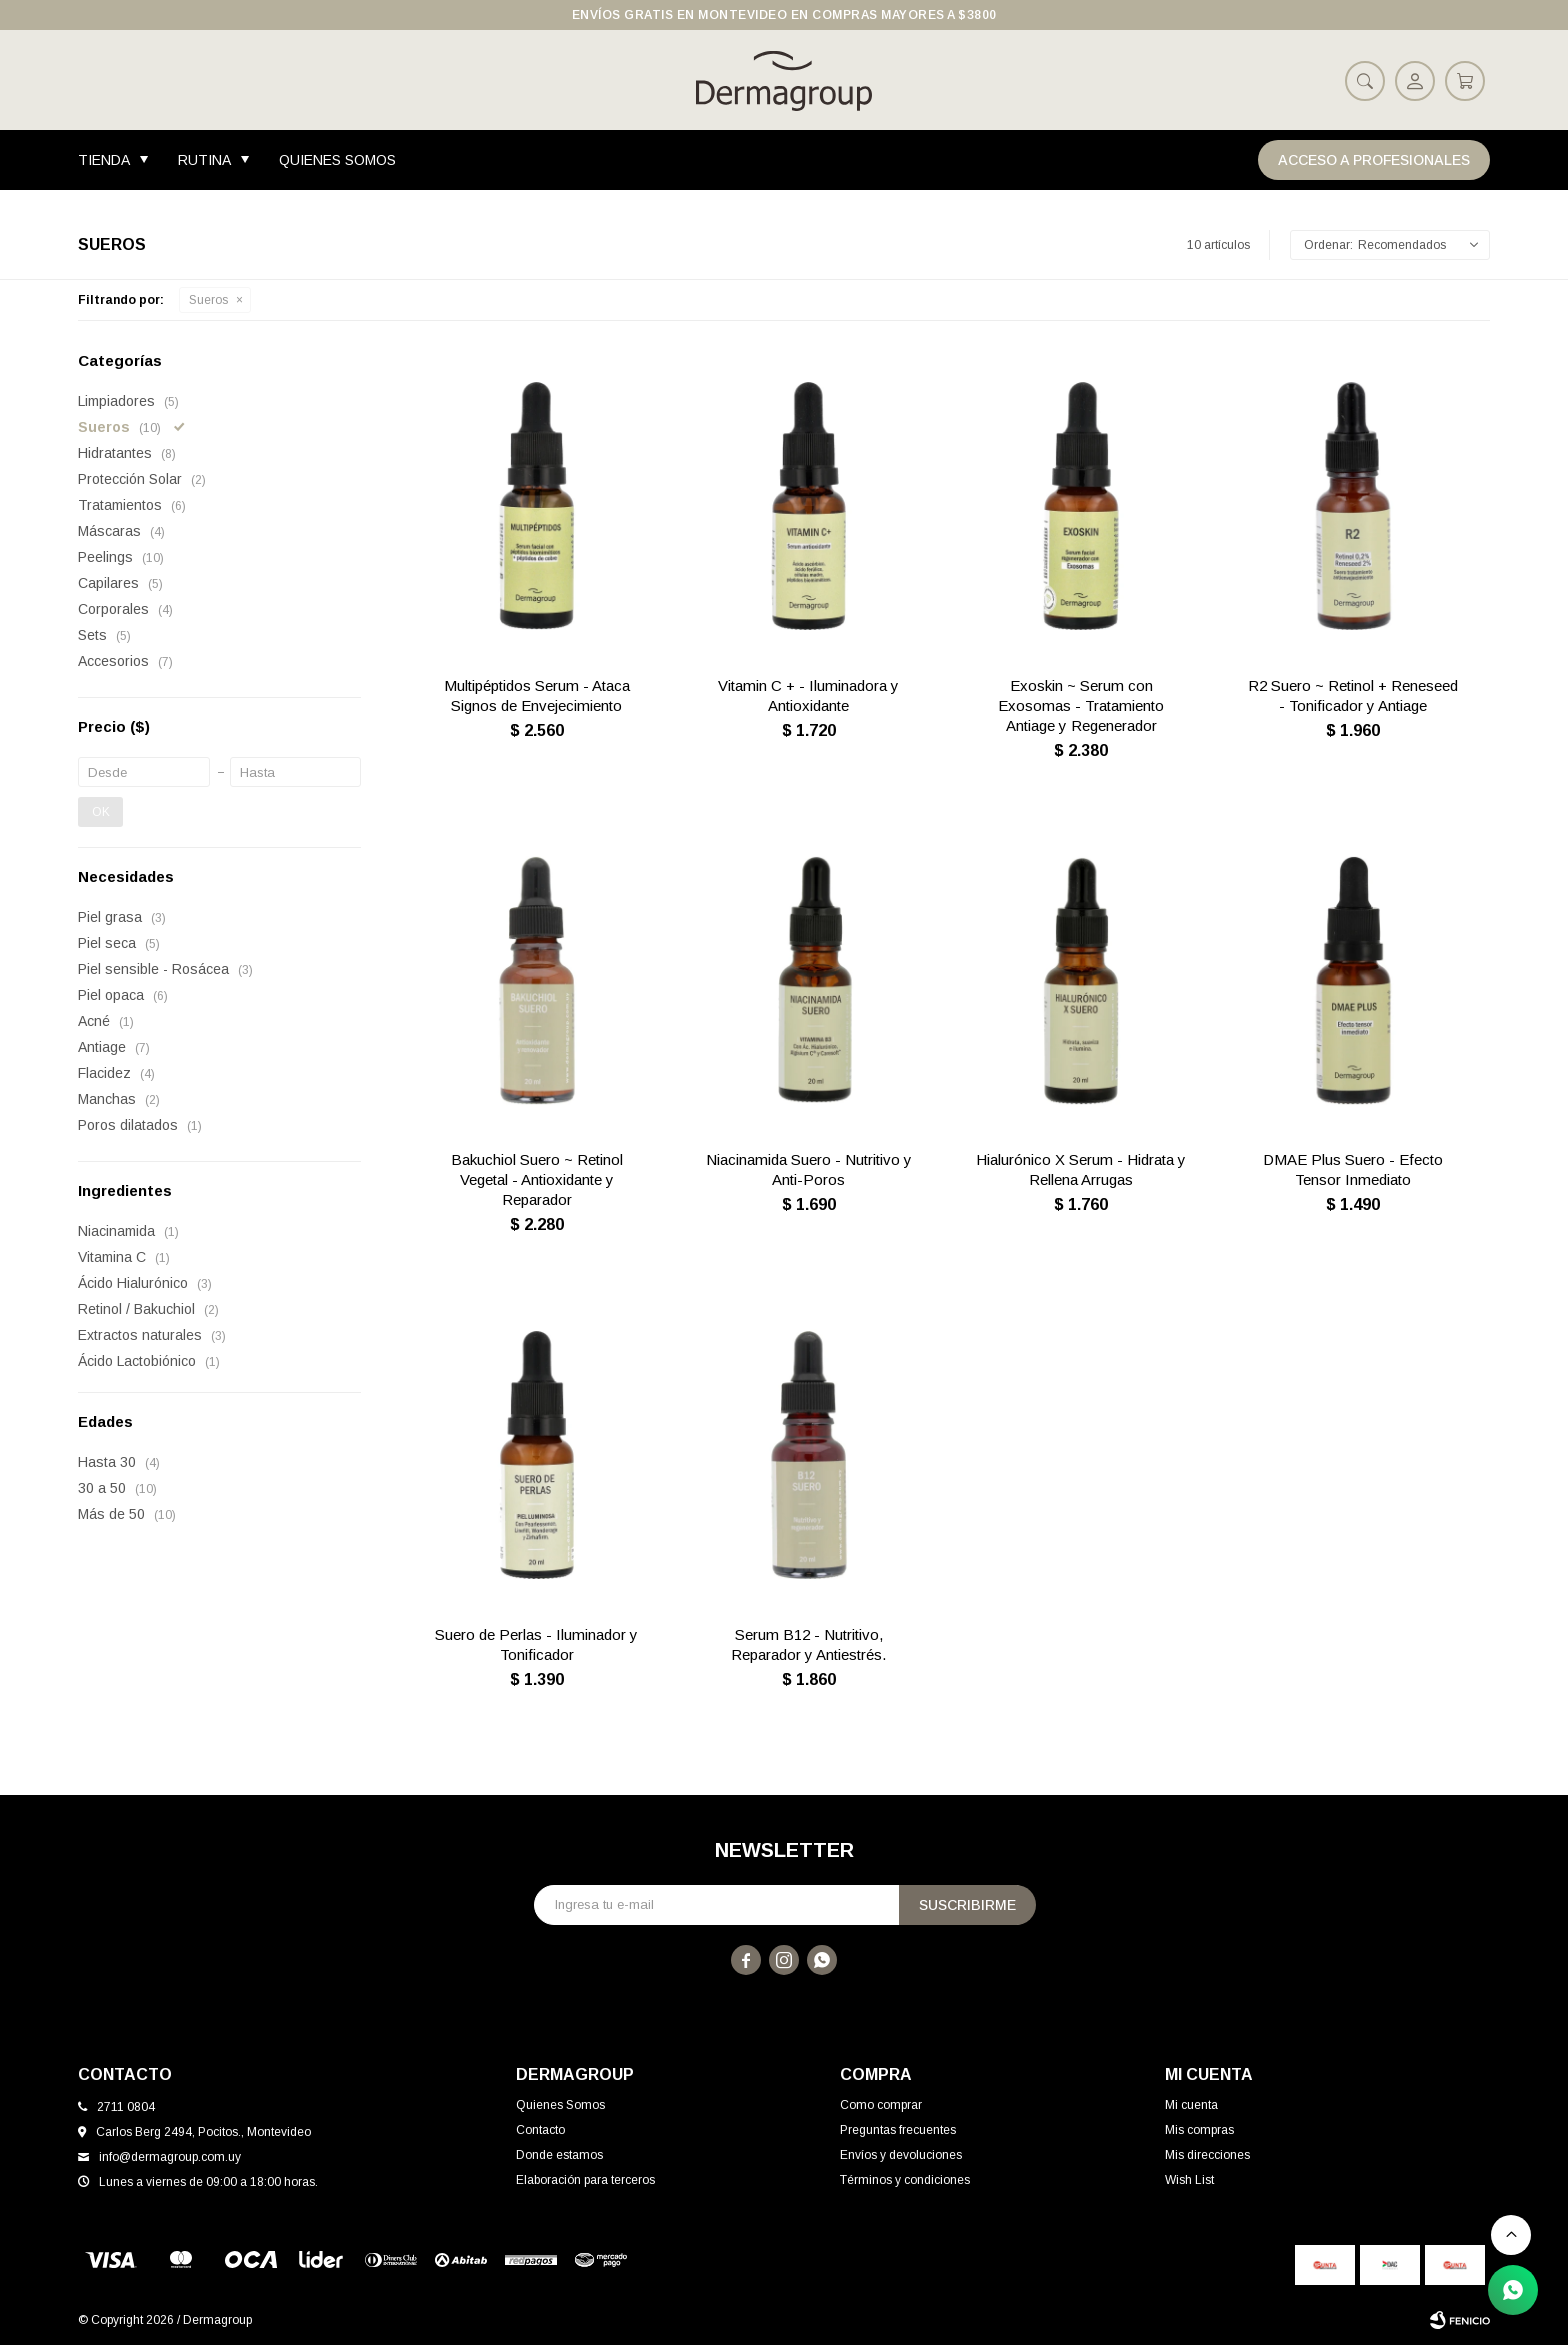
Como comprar (881, 2105)
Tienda (104, 160)
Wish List (1189, 2180)
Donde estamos (559, 2155)
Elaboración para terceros (585, 2180)
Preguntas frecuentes (898, 2130)
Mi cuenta (1191, 2105)
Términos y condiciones (905, 2180)
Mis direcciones (1207, 2155)
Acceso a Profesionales (1374, 160)
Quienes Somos (337, 160)
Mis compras (1199, 2130)
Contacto (540, 2130)
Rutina (204, 160)
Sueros (208, 300)
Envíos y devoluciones (901, 2155)
